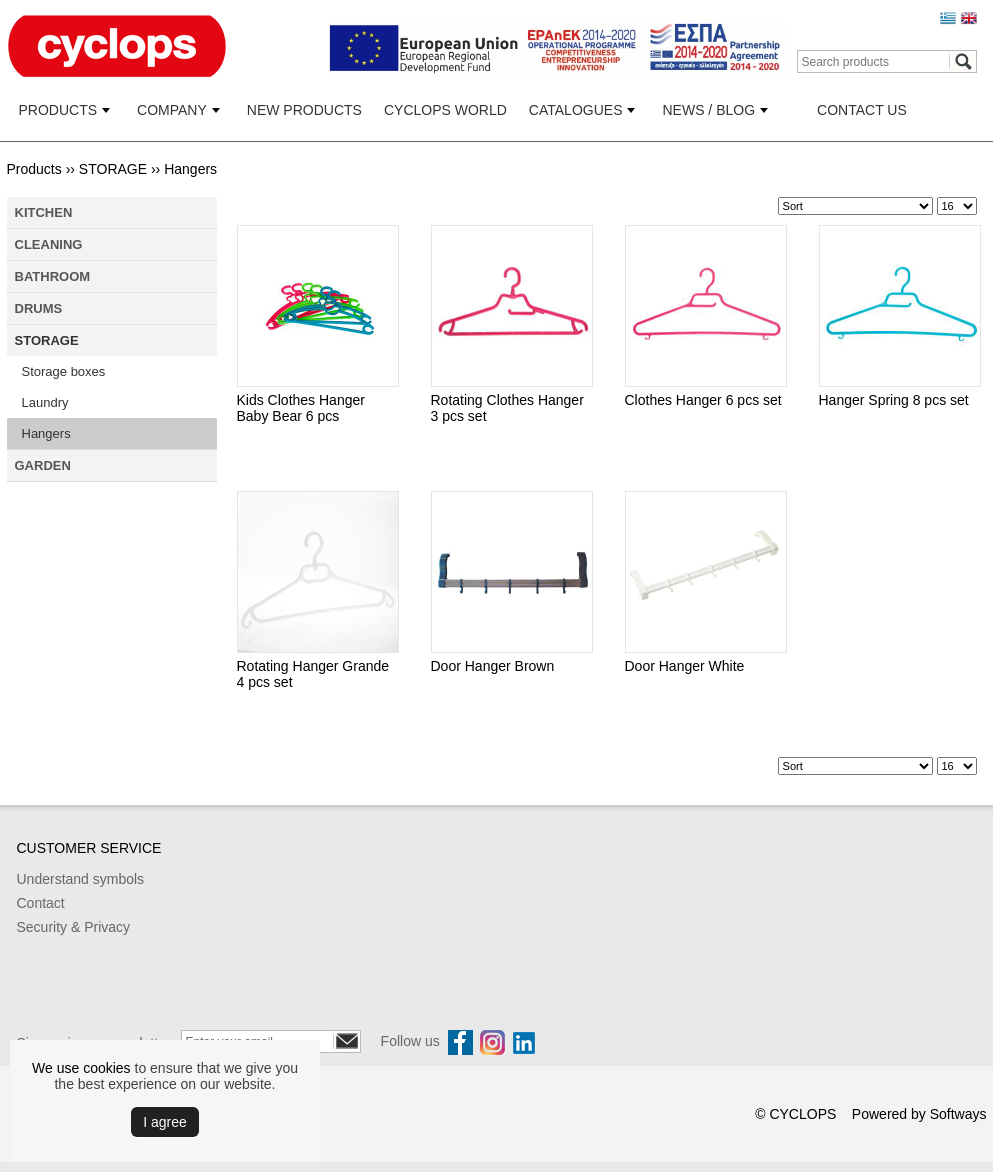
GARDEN (43, 465)
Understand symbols (81, 879)
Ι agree (165, 1122)
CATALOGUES (576, 110)
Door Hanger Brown (493, 666)
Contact (41, 903)
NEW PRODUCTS (304, 110)
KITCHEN (44, 212)
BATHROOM (53, 276)
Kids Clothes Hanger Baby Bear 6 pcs (301, 408)
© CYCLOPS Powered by (842, 1114)
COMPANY (172, 110)
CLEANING (49, 244)
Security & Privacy (74, 927)
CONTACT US (862, 110)
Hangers (190, 169)
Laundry (45, 402)
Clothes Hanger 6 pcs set (703, 400)
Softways (958, 1114)
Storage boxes (64, 371)
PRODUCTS (58, 110)
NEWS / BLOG (708, 110)
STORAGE (113, 169)
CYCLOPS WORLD (445, 110)
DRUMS (39, 308)
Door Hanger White (685, 666)
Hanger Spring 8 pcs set (894, 400)
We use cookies (81, 1068)
